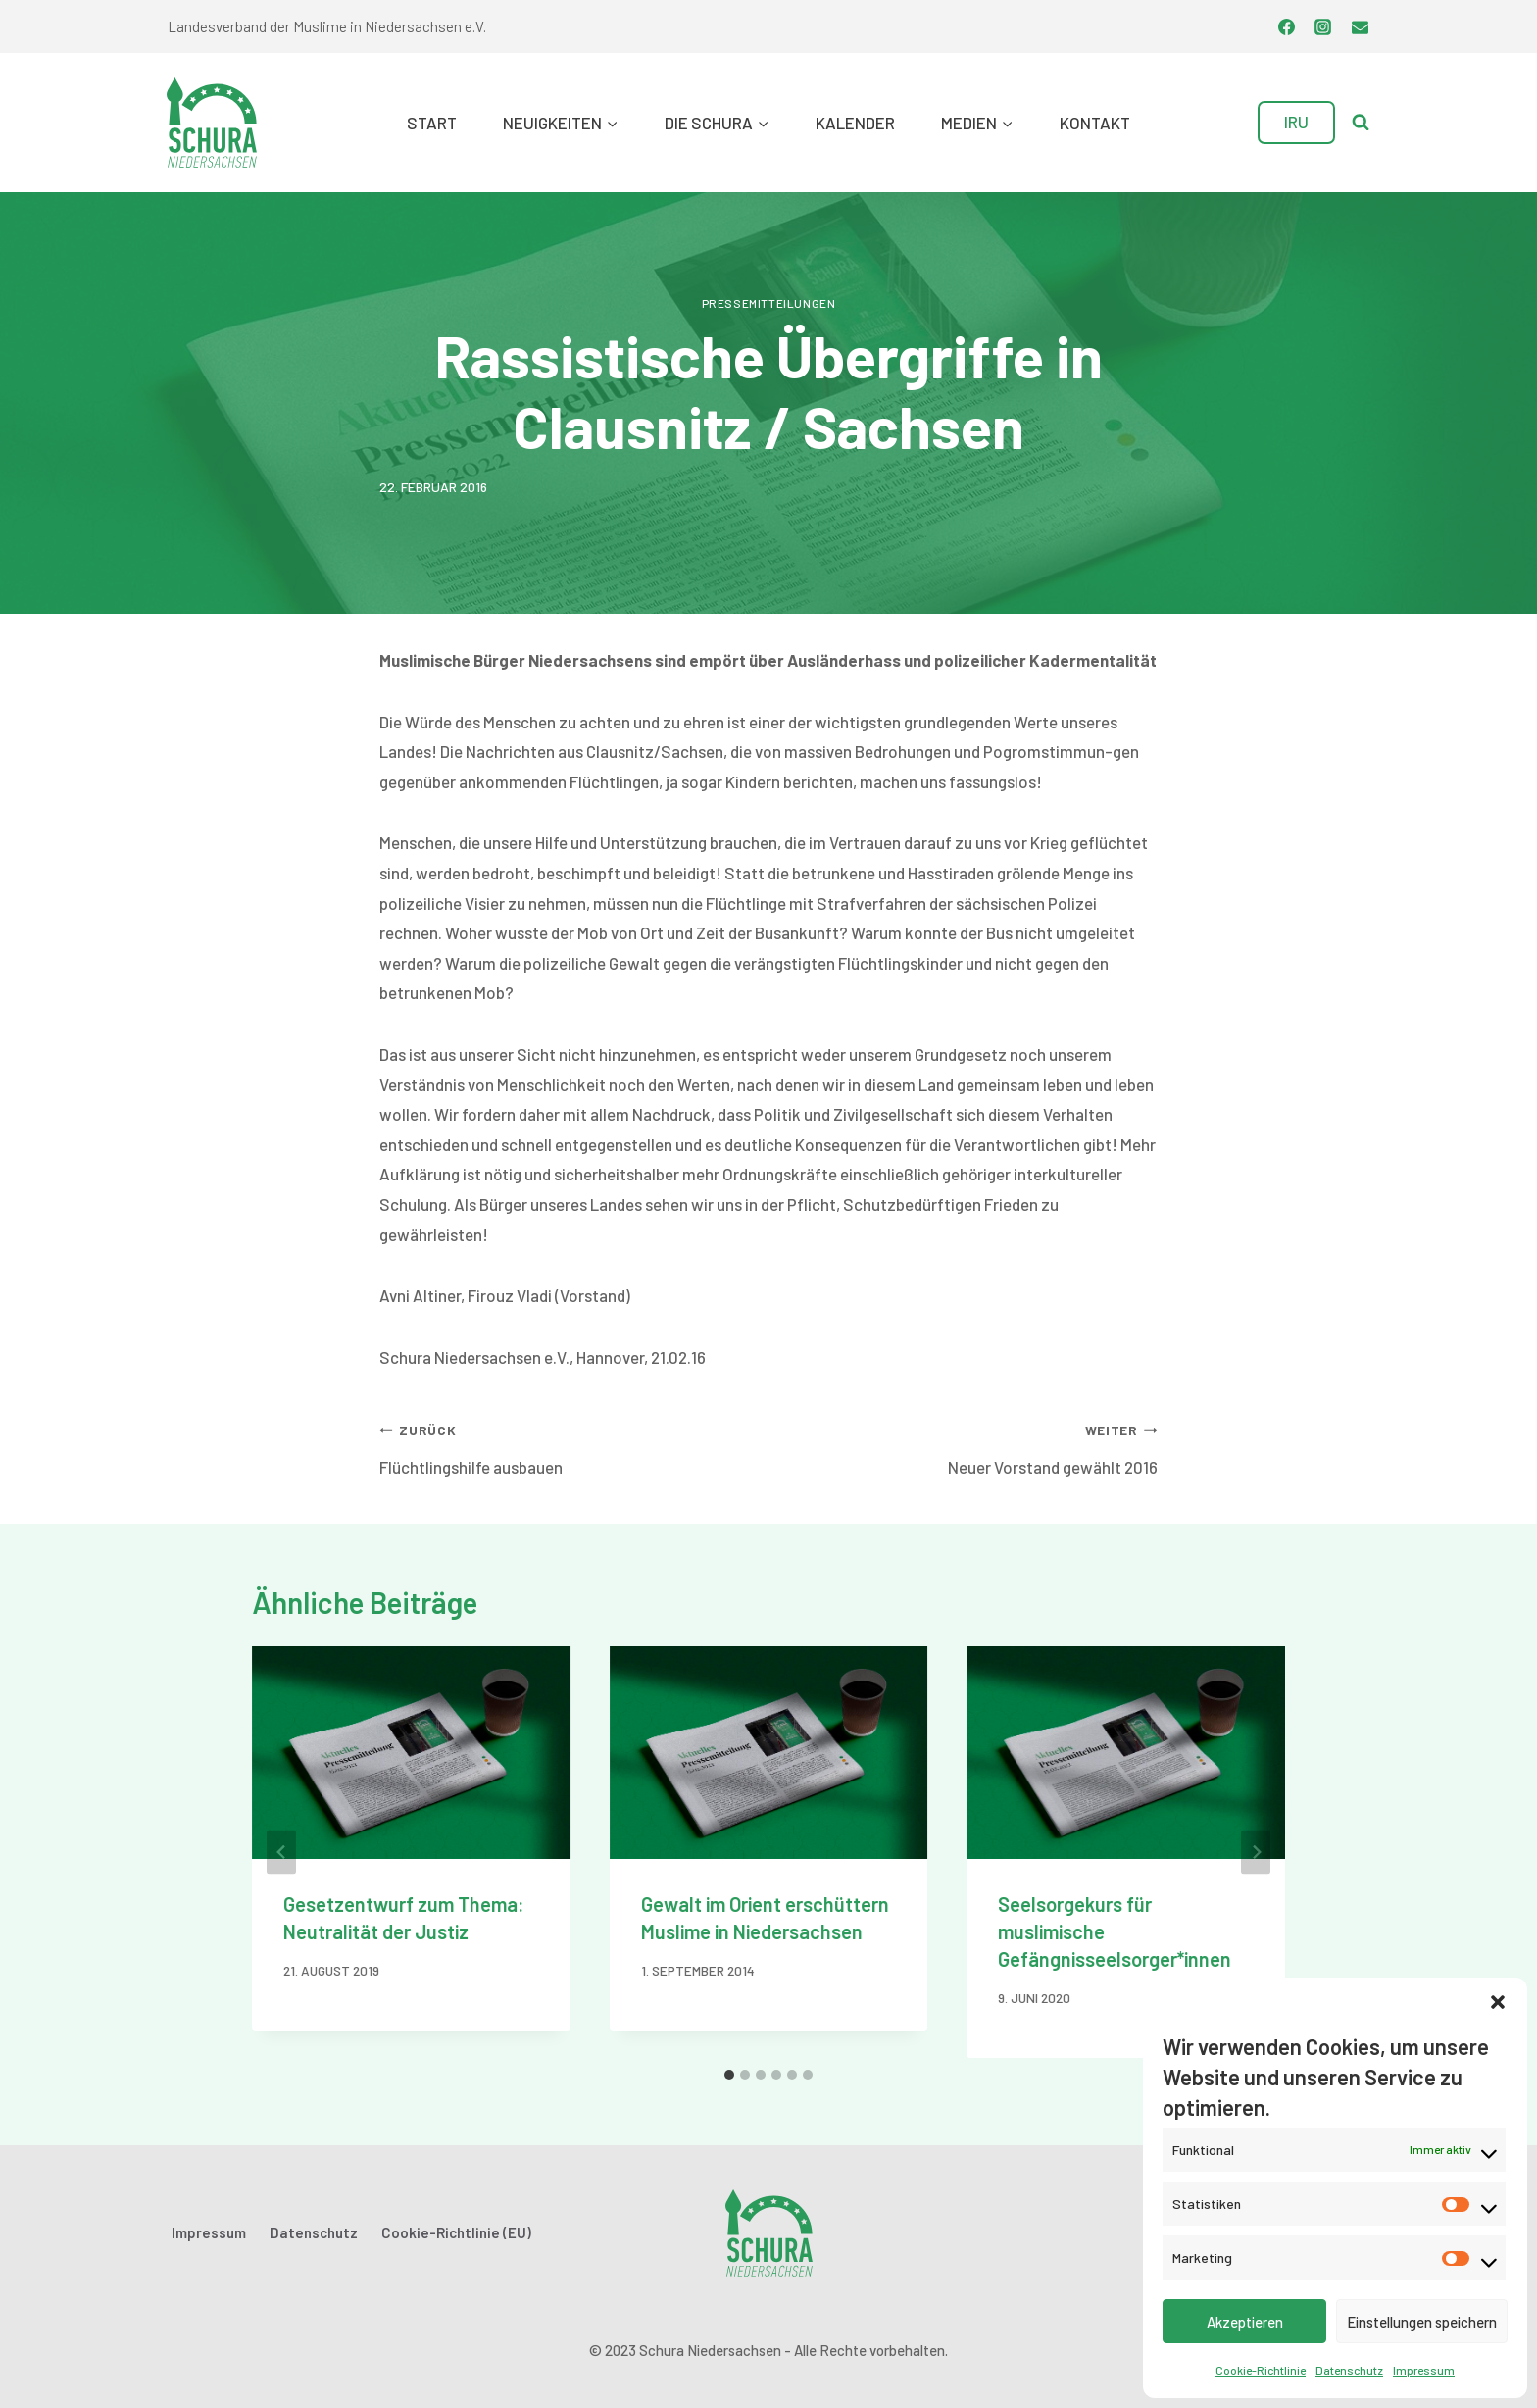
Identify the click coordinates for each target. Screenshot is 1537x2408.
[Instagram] (1323, 26)
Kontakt (1095, 122)
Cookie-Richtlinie (1260, 2370)
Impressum (1424, 2370)
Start (432, 122)
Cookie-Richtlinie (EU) (456, 2232)
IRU (1296, 121)
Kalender (855, 122)
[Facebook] (1286, 26)
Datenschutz (1349, 2370)
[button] (1498, 2002)
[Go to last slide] (281, 1853)
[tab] (729, 2075)
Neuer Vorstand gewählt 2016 (971, 1445)
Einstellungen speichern (1422, 2322)
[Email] (1359, 26)
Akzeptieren (1245, 2322)
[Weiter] (1255, 1853)
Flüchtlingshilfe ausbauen (565, 1445)
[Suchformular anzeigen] (1361, 122)
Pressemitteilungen (769, 303)
